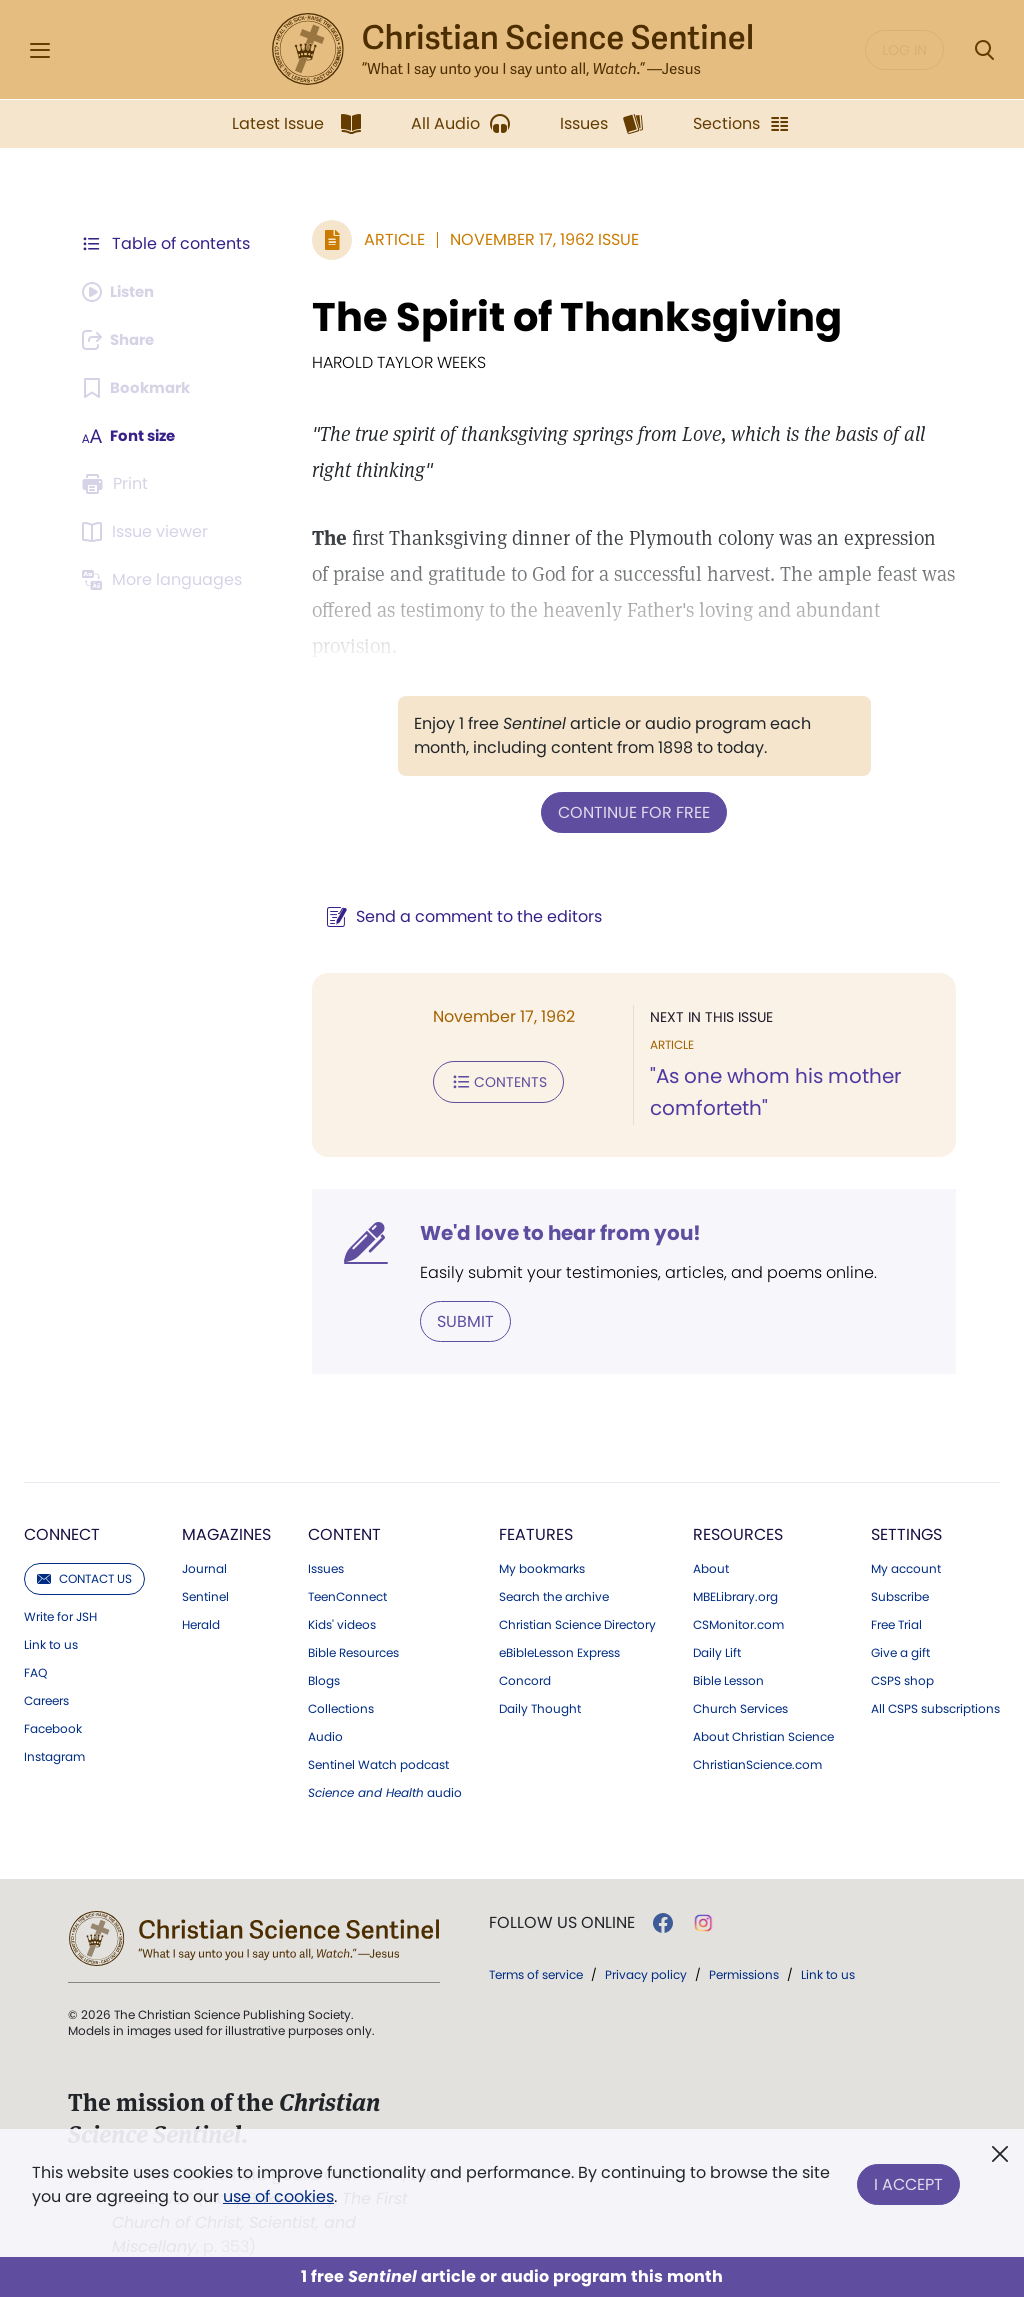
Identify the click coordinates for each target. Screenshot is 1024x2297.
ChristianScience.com (757, 1763)
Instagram (54, 1755)
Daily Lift (717, 1651)
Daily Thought (540, 1707)
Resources (738, 1532)
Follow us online (562, 1921)
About (711, 1567)
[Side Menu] (40, 50)
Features (536, 1532)
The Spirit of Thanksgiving (567, 317)
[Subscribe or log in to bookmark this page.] (139, 388)
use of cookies (278, 2196)
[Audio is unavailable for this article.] (122, 292)
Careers (46, 1699)
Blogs (324, 1679)
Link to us (51, 1643)
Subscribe (900, 1595)
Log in (904, 50)
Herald (201, 1623)
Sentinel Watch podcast (378, 1763)
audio (385, 1791)
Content (344, 1532)
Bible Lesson (728, 1679)
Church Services (740, 1707)
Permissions (744, 1972)
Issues (326, 1567)
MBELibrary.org (735, 1595)
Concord (525, 1679)
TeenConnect (347, 1595)
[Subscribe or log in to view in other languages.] (165, 580)
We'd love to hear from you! (550, 1232)
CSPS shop (902, 1679)
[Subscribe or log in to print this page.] (118, 484)
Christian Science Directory (577, 1623)
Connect (62, 1532)
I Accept (908, 2180)
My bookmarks (542, 1567)
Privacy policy (646, 1972)
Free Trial (896, 1623)
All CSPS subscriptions (935, 1707)
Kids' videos (342, 1623)
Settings (906, 1532)
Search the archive (554, 1595)
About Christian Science (763, 1735)
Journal (204, 1567)
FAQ (35, 1671)
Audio (325, 1735)
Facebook (53, 1727)
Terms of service (536, 1972)
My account (906, 1567)
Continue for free (629, 811)
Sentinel (205, 1595)
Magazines (226, 1532)
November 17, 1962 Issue (534, 239)
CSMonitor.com (738, 1623)
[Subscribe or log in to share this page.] (123, 340)
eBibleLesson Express (559, 1651)
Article (384, 239)
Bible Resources (353, 1651)
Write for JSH (60, 1615)
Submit (455, 1319)
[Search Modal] (984, 50)
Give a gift (900, 1651)
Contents (488, 1080)
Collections (341, 1707)
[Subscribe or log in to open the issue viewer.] (148, 532)
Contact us (84, 1576)
